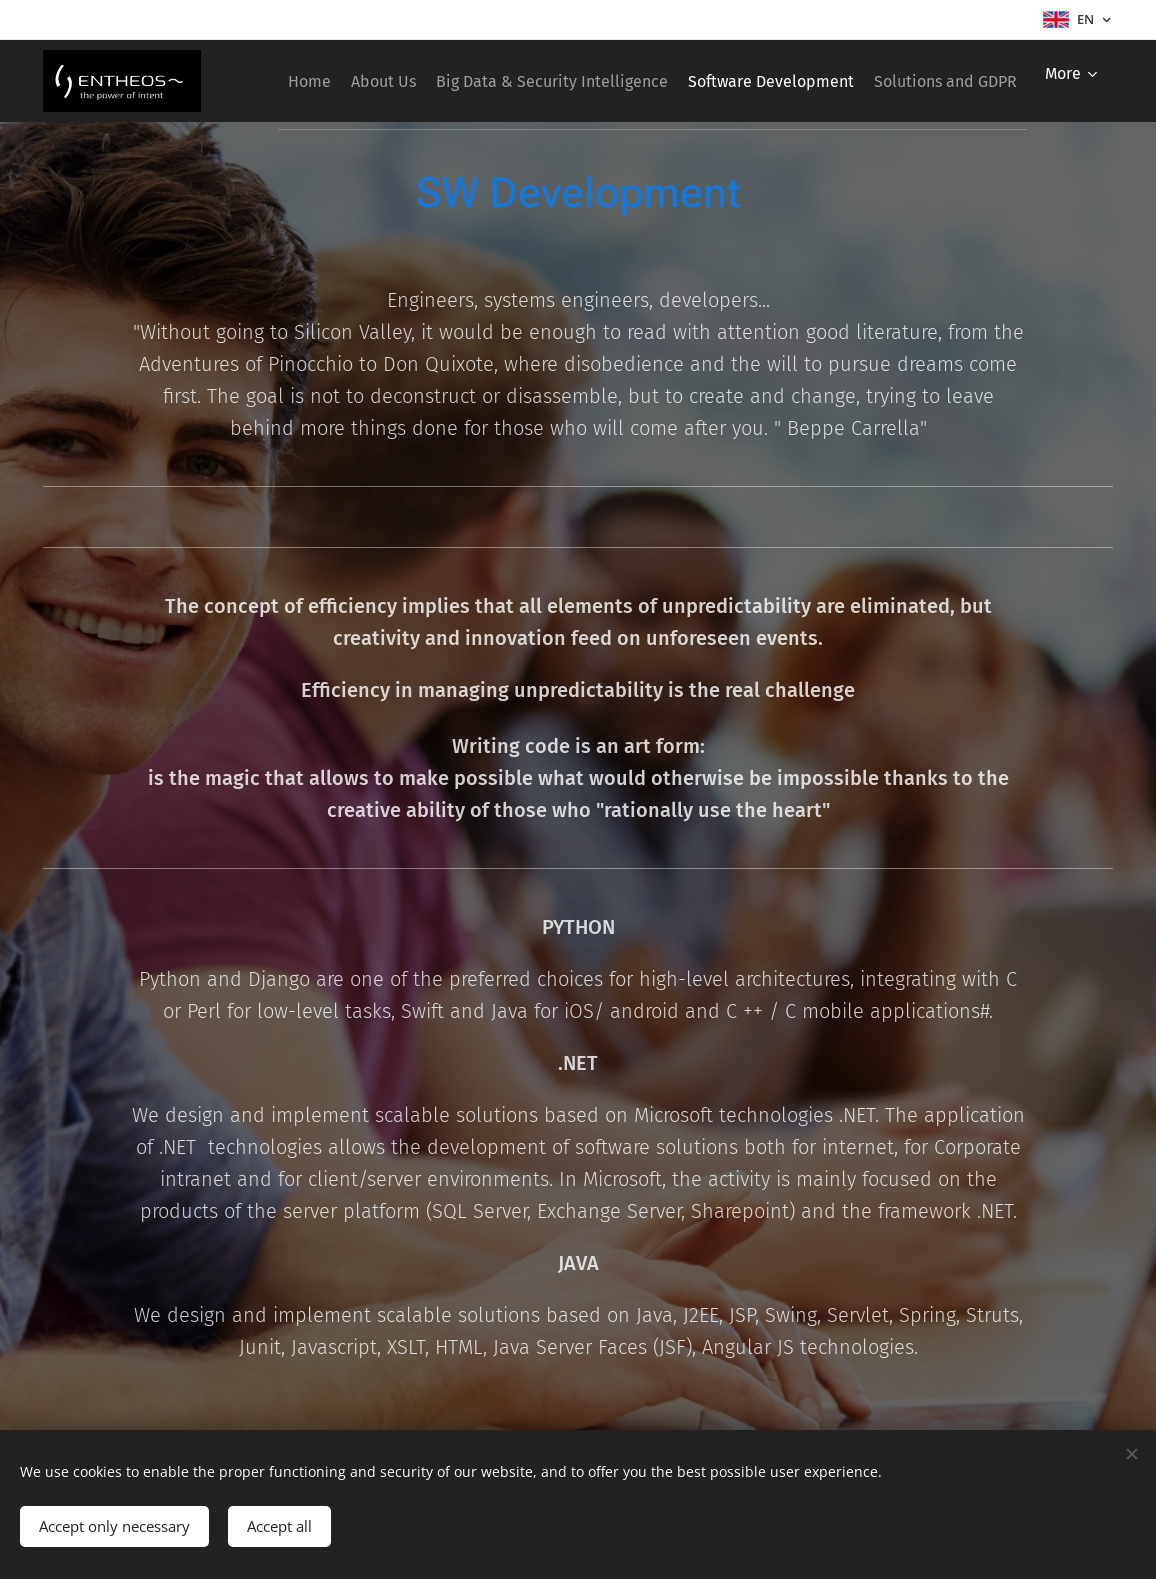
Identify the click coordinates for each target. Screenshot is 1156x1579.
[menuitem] (416, 81)
